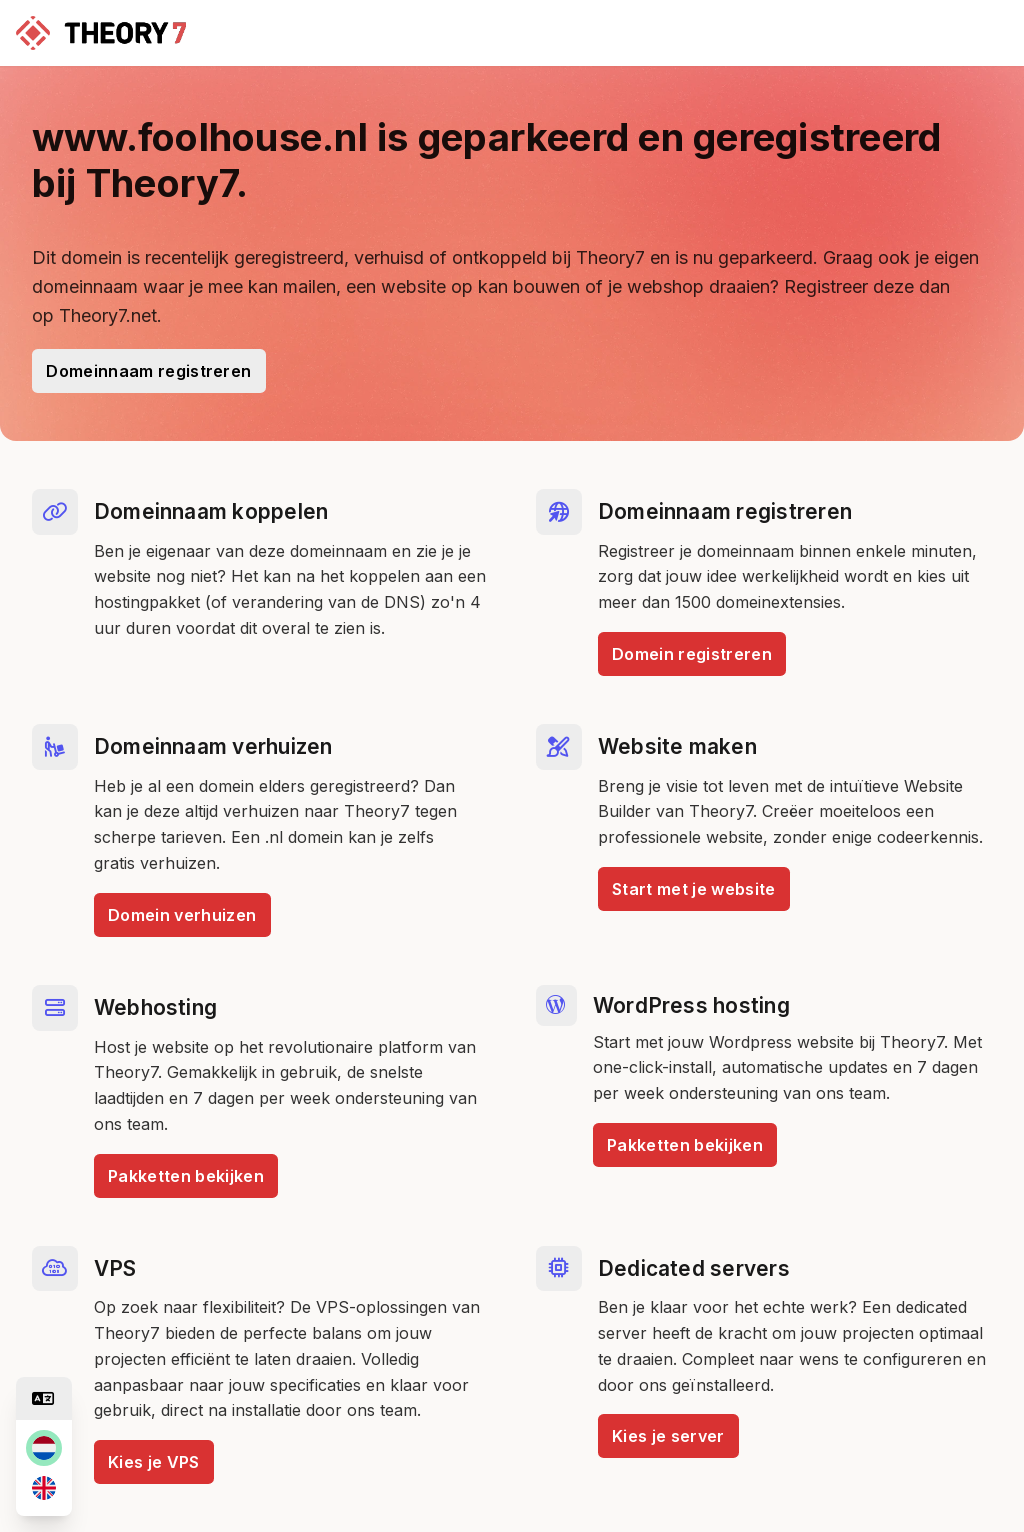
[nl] (44, 1448)
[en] (44, 1488)
